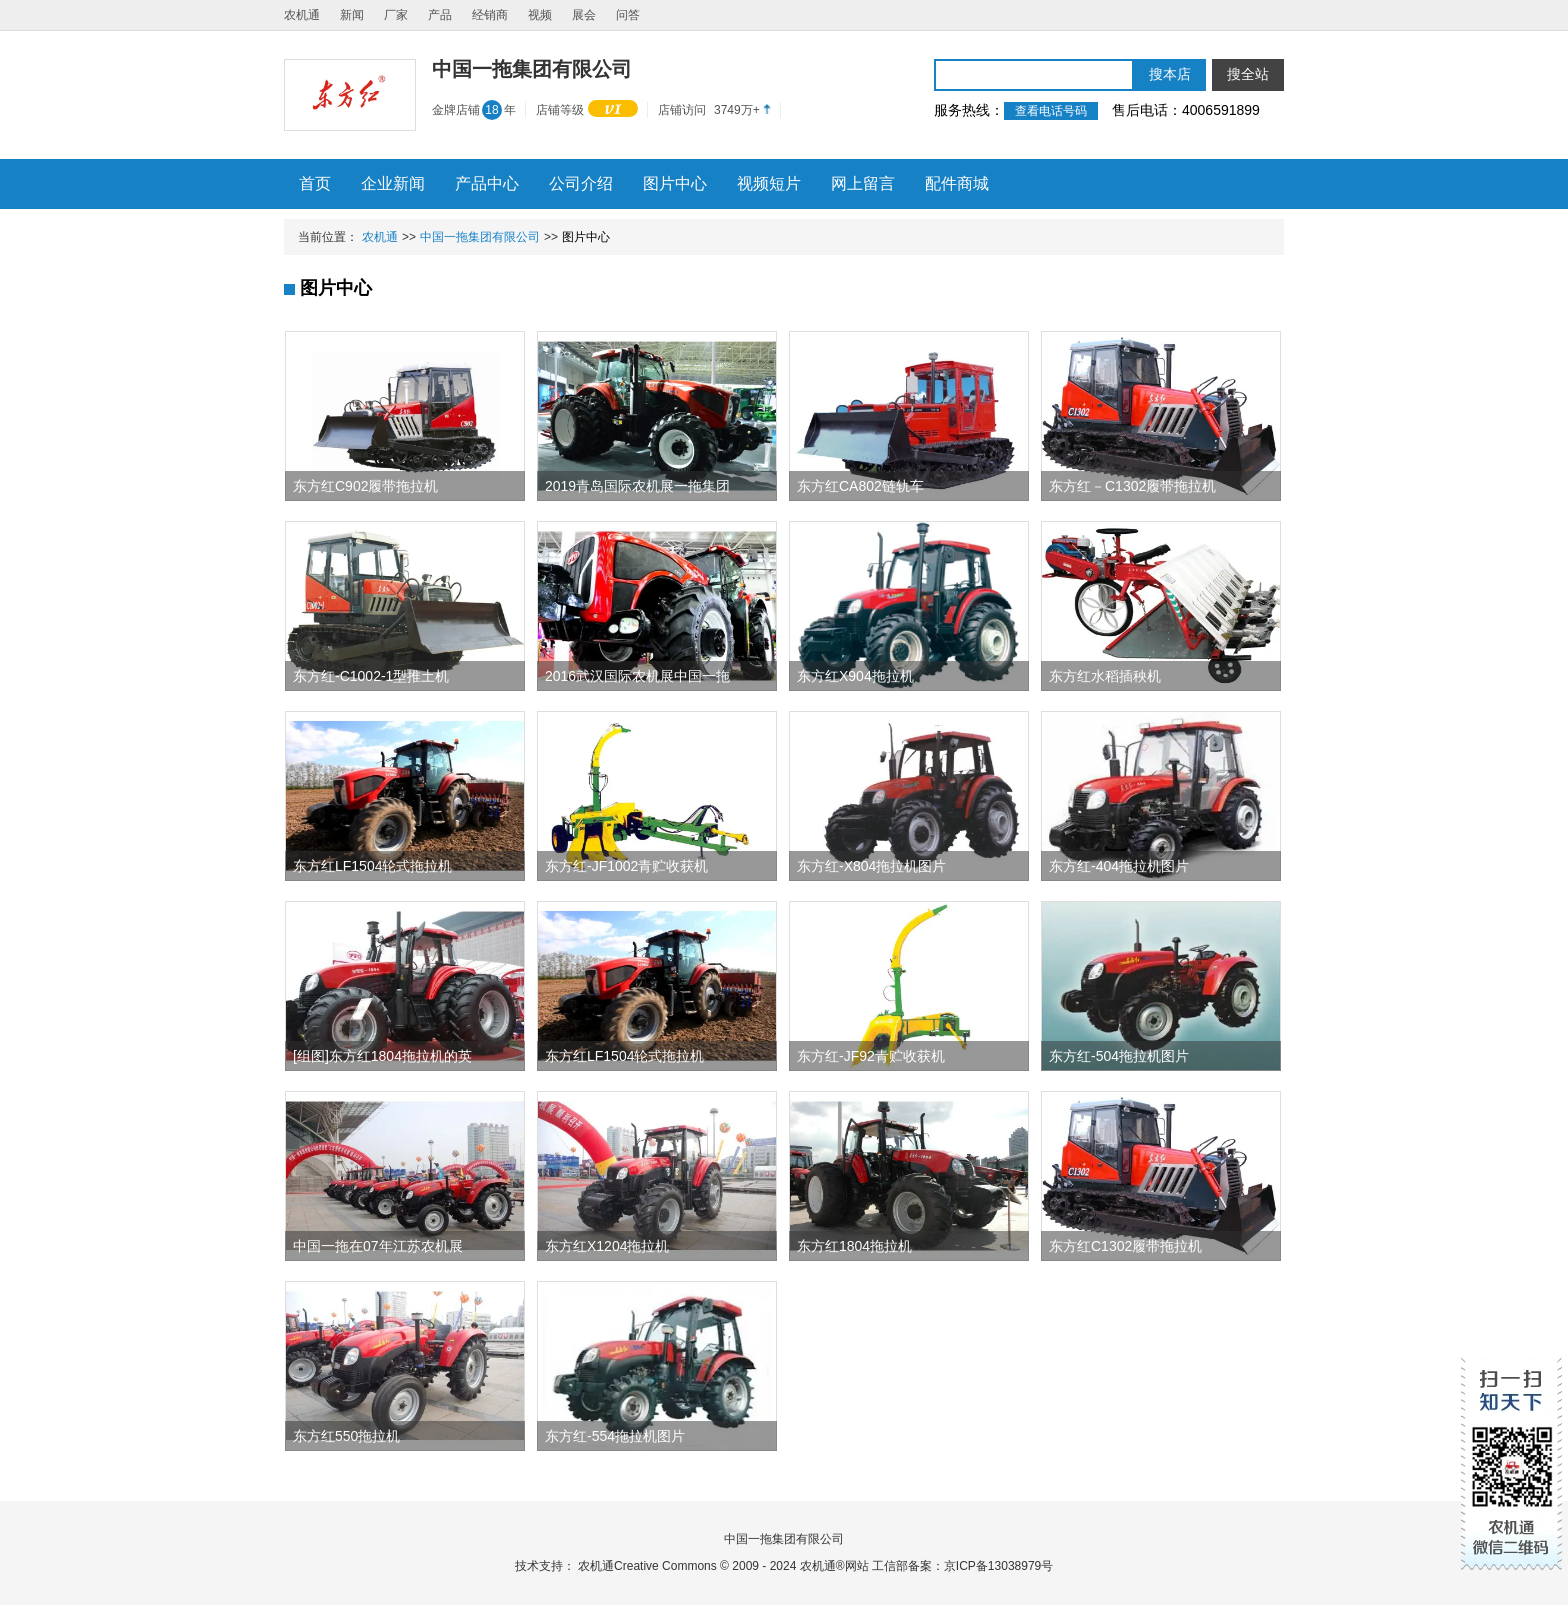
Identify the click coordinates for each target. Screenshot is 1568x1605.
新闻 (352, 15)
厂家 (396, 15)
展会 (584, 15)
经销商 (490, 15)
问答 (628, 15)
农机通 (302, 15)
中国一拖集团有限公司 (480, 237)
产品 (440, 15)
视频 (540, 15)
